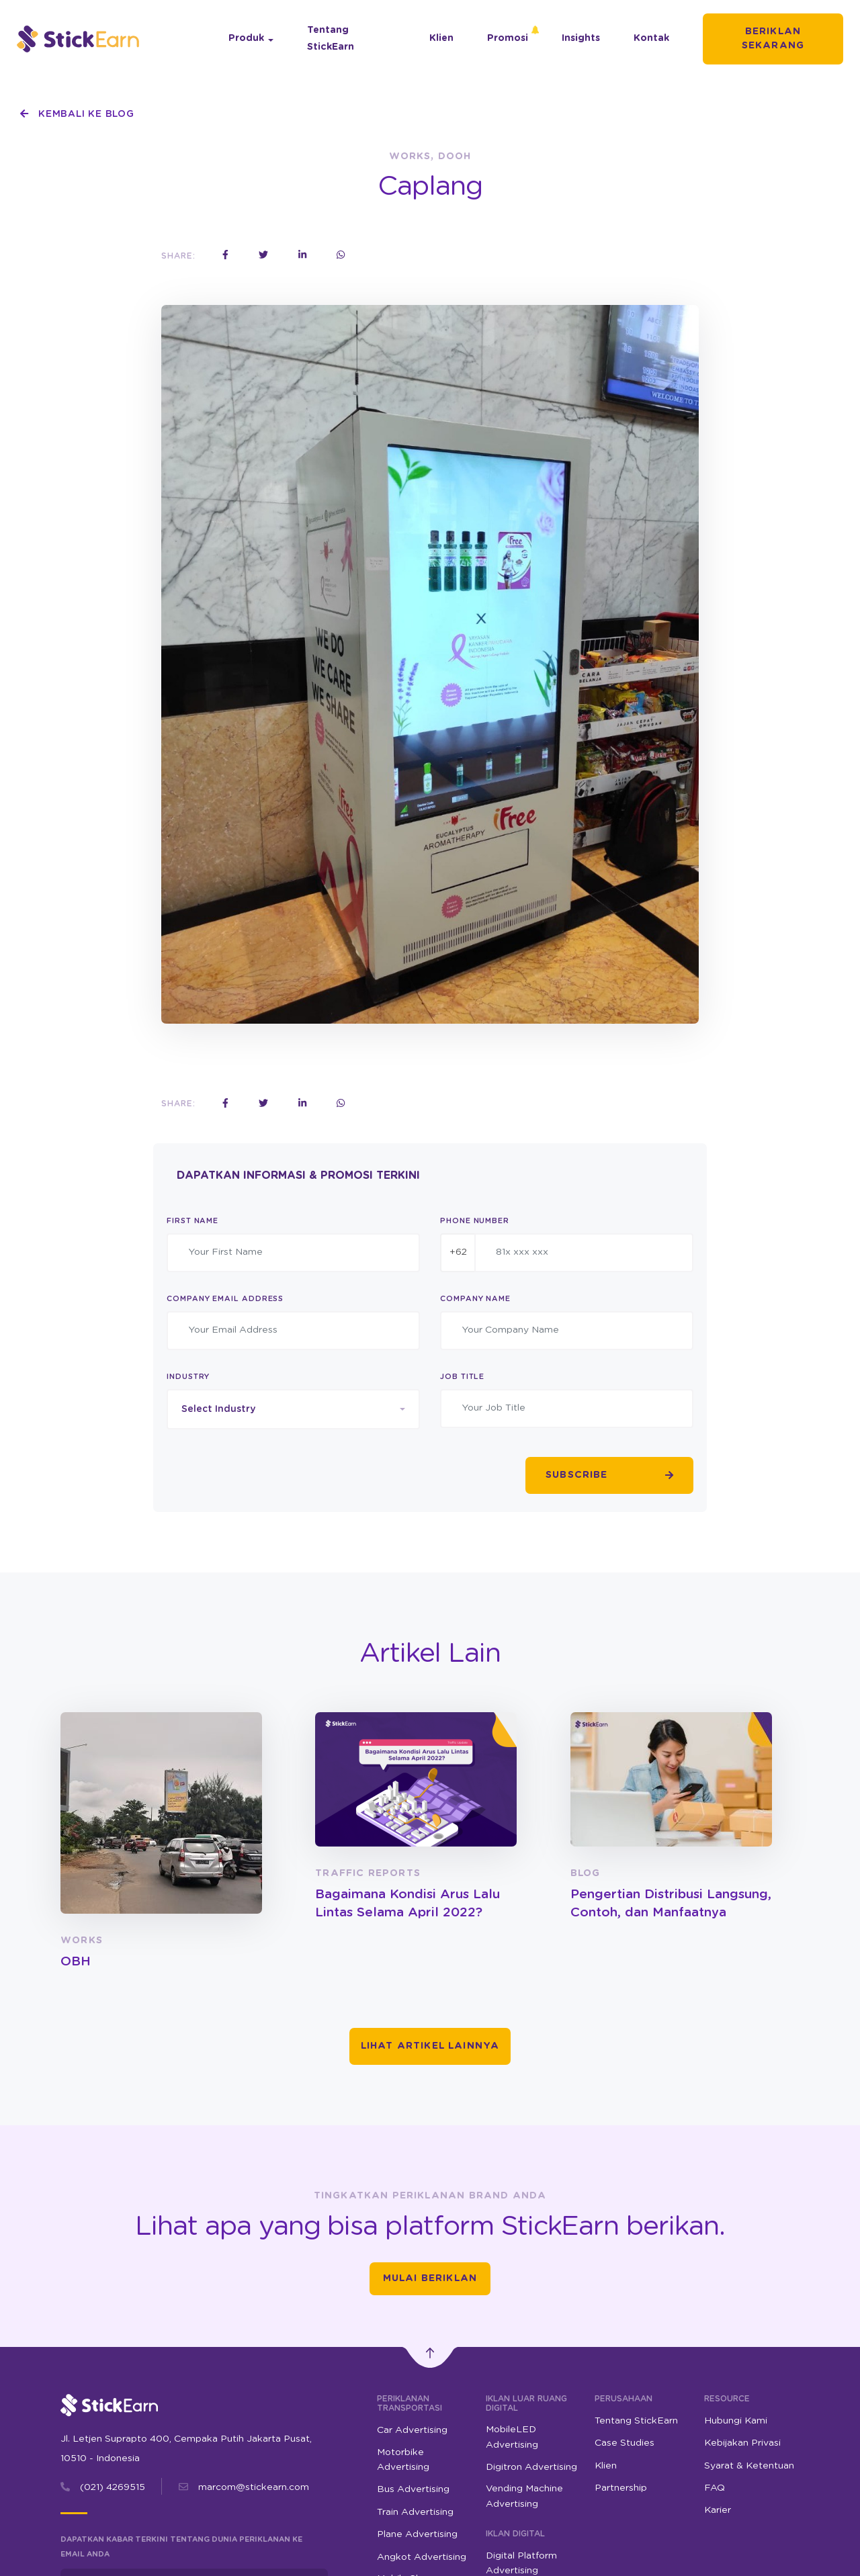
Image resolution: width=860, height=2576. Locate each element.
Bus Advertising (413, 2489)
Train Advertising (415, 2512)
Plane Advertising (417, 2534)
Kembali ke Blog (77, 114)
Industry (188, 1376)
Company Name (475, 1298)
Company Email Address (225, 1298)
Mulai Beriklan (430, 2278)
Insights (581, 38)
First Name (192, 1221)
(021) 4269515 (112, 2487)
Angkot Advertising (421, 2557)
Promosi (507, 38)
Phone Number (474, 1221)
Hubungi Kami (735, 2421)
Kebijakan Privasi (742, 2443)
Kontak (651, 38)
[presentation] (269, 1476)
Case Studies (624, 2443)
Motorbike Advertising (403, 2460)
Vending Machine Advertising (524, 2496)
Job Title (462, 1376)
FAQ (714, 2488)
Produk (246, 38)
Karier (717, 2510)
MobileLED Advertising (512, 2437)
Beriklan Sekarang (773, 38)
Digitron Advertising (531, 2467)
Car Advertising (412, 2430)
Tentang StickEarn (330, 39)
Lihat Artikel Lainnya (430, 2046)
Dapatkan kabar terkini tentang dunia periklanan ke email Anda (181, 2547)
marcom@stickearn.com (253, 2487)
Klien (441, 38)
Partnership (621, 2488)
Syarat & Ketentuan (749, 2466)
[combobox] (293, 1409)
